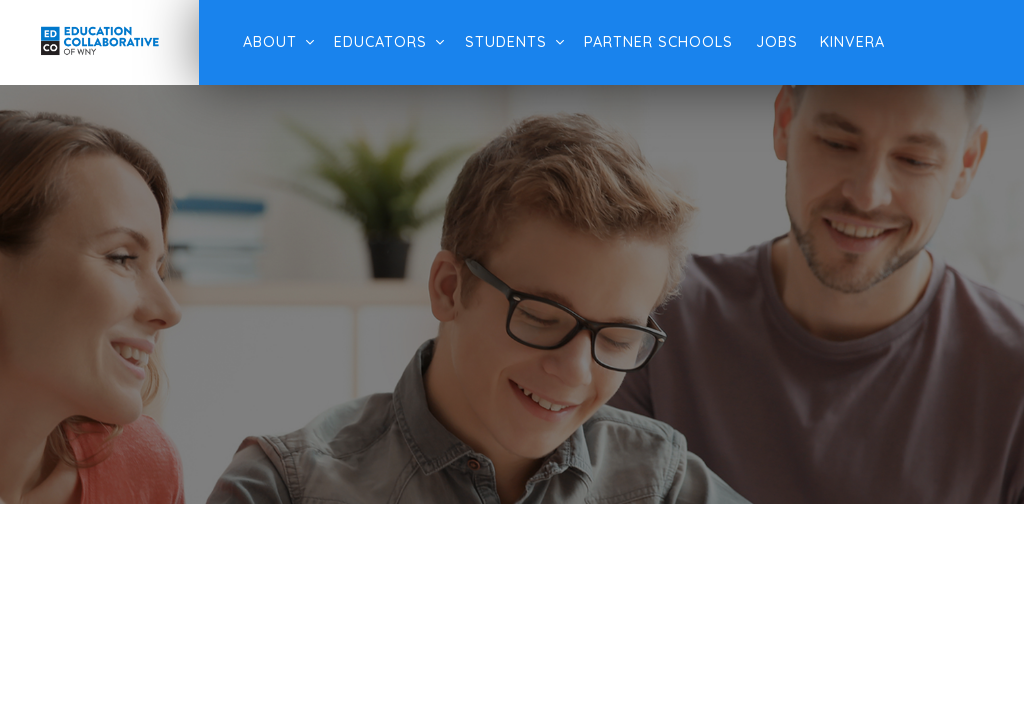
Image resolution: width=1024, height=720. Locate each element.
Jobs (777, 42)
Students (506, 42)
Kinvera (852, 42)
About (270, 42)
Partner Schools (658, 42)
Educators (380, 42)
